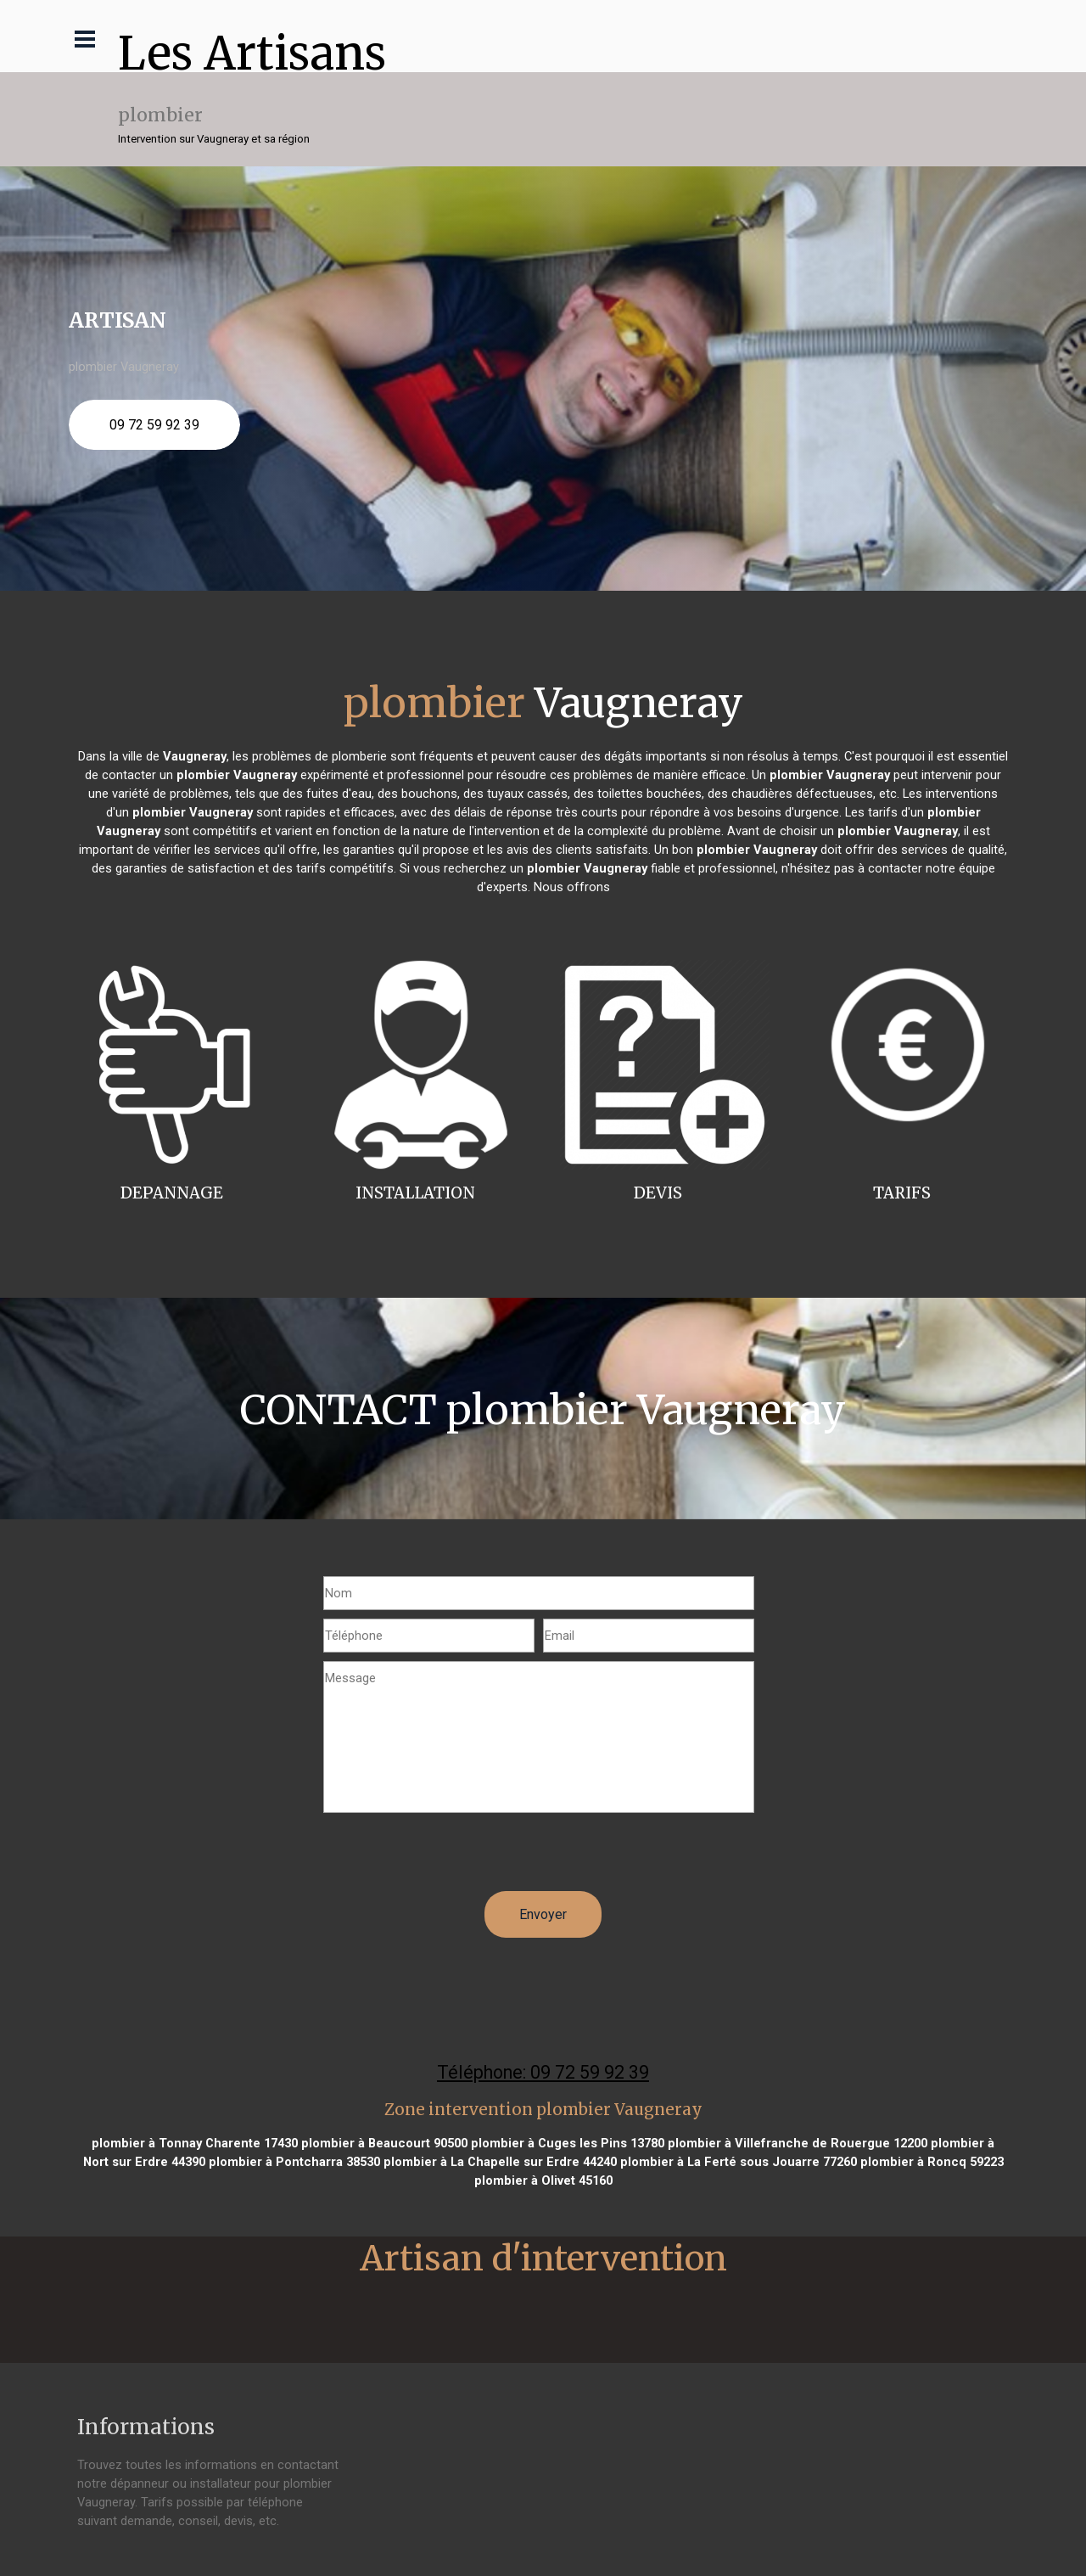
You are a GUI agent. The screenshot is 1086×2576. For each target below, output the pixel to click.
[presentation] (452, 1858)
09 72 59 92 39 (154, 425)
